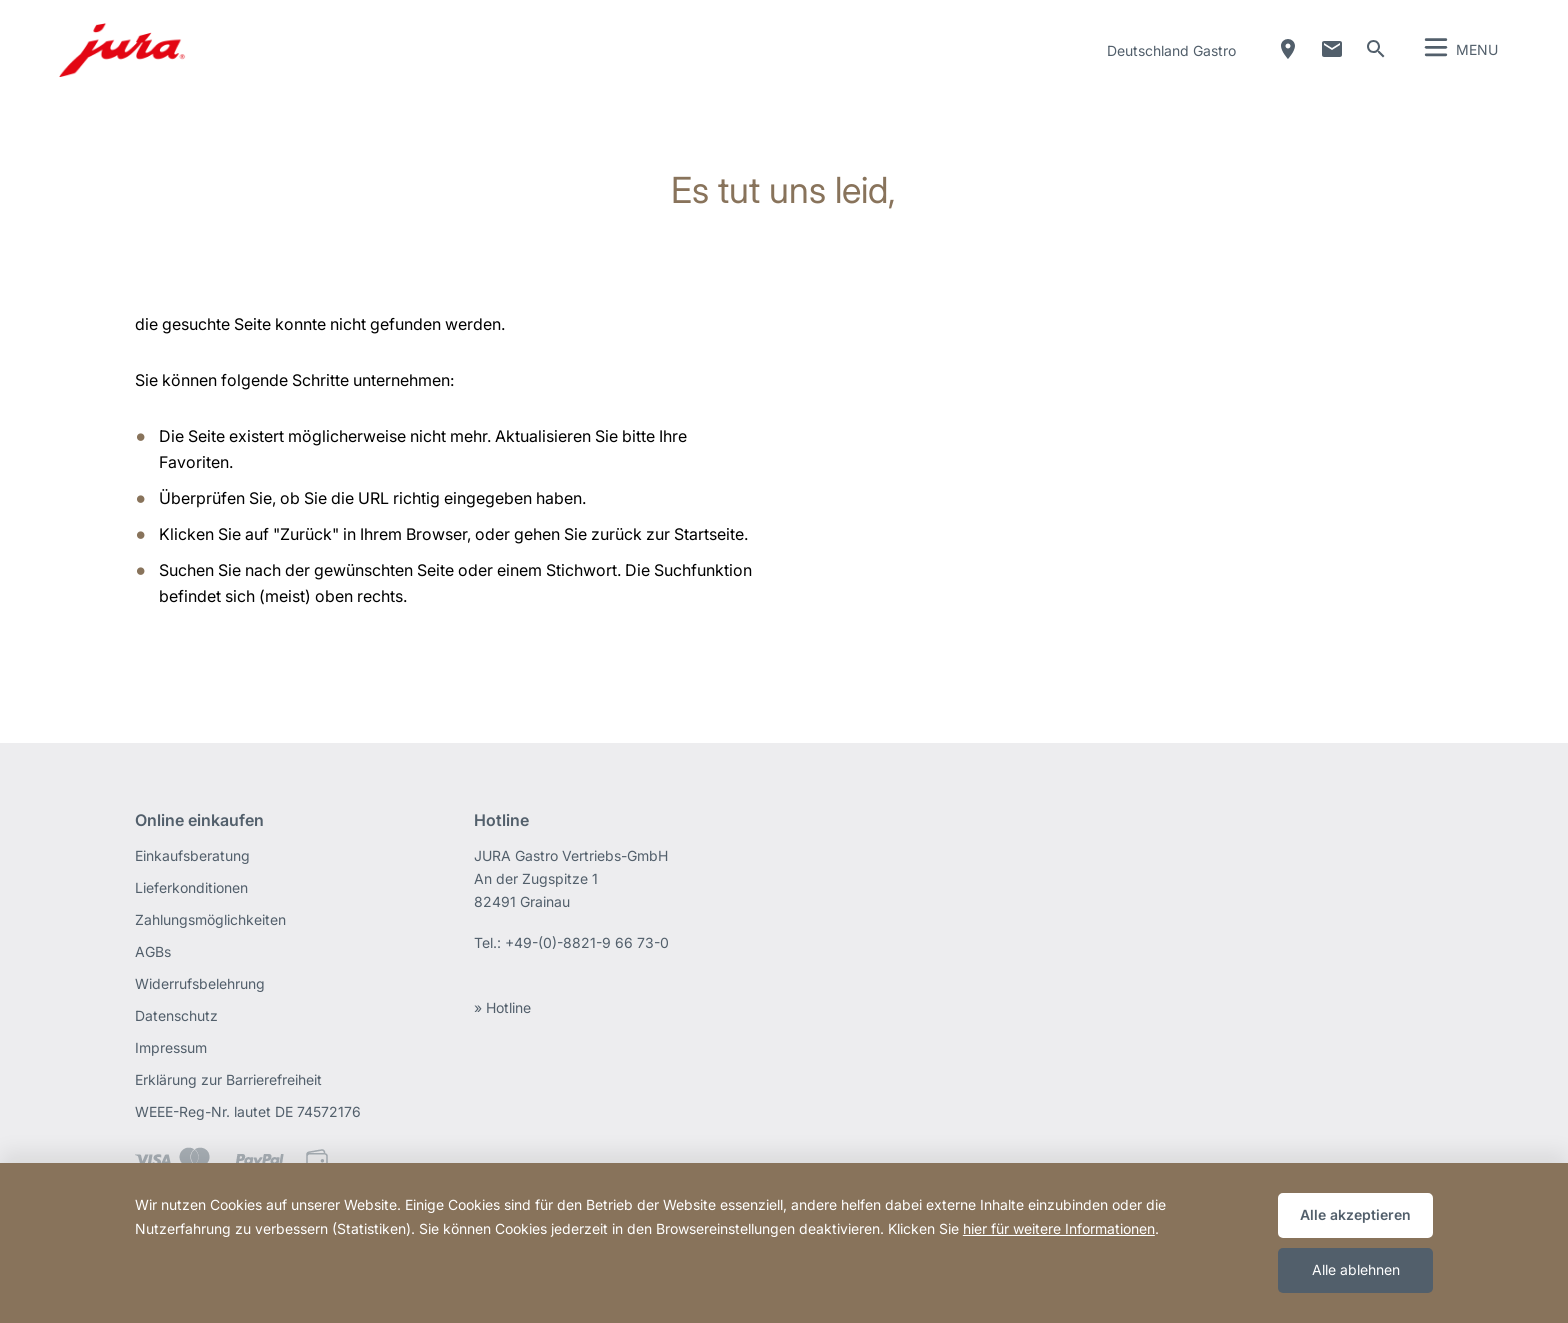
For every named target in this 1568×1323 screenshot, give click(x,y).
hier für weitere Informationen (1059, 1228)
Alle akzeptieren (1355, 1214)
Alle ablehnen (1356, 1269)
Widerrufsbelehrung (200, 983)
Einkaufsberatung (192, 855)
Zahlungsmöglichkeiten (210, 919)
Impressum (171, 1047)
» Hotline (502, 1007)
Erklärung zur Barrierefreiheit (228, 1079)
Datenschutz (176, 1015)
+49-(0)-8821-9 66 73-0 (587, 942)
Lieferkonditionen (191, 887)
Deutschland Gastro (1171, 50)
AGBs (153, 951)
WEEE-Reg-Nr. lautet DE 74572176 (248, 1111)
